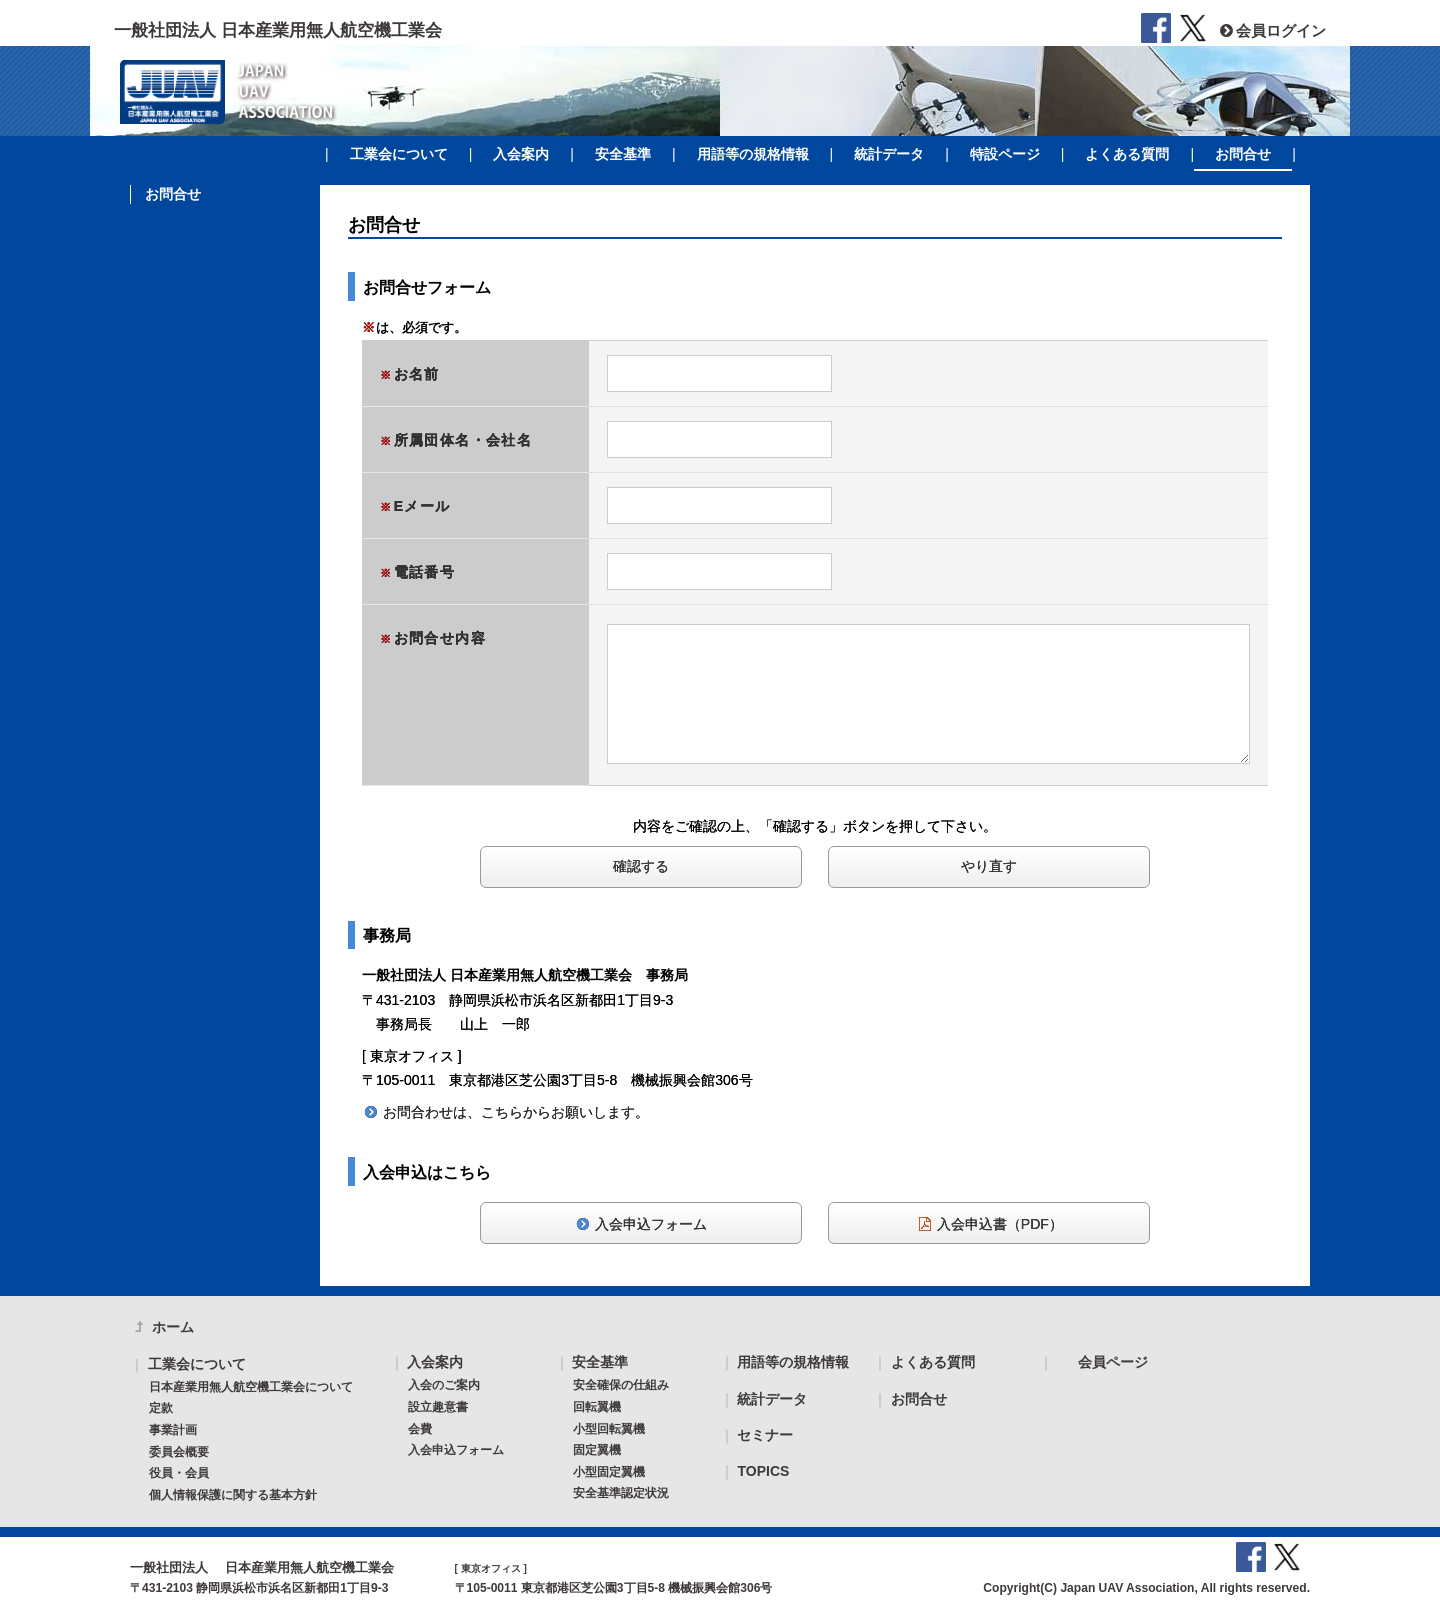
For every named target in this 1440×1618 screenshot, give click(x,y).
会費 (420, 1429)
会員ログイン (1271, 30)
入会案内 (521, 154)
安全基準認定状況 (621, 1493)
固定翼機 (597, 1450)
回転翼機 (597, 1407)
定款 (161, 1408)
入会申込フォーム (456, 1450)
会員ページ (1113, 1362)
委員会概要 (179, 1452)
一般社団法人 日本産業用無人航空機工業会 (278, 30)
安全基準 (623, 154)
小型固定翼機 (609, 1472)
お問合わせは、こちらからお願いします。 (516, 1112)
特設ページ (1005, 154)
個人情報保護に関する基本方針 (233, 1495)
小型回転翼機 (609, 1429)
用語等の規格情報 (753, 154)
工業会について (399, 154)
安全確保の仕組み (621, 1385)
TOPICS (763, 1471)
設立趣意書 (438, 1407)
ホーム (173, 1327)
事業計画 (173, 1430)
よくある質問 (1127, 154)
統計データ (889, 154)
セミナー (765, 1435)
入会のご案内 (444, 1385)
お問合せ (1243, 154)
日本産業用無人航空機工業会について (251, 1387)
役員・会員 (179, 1473)
